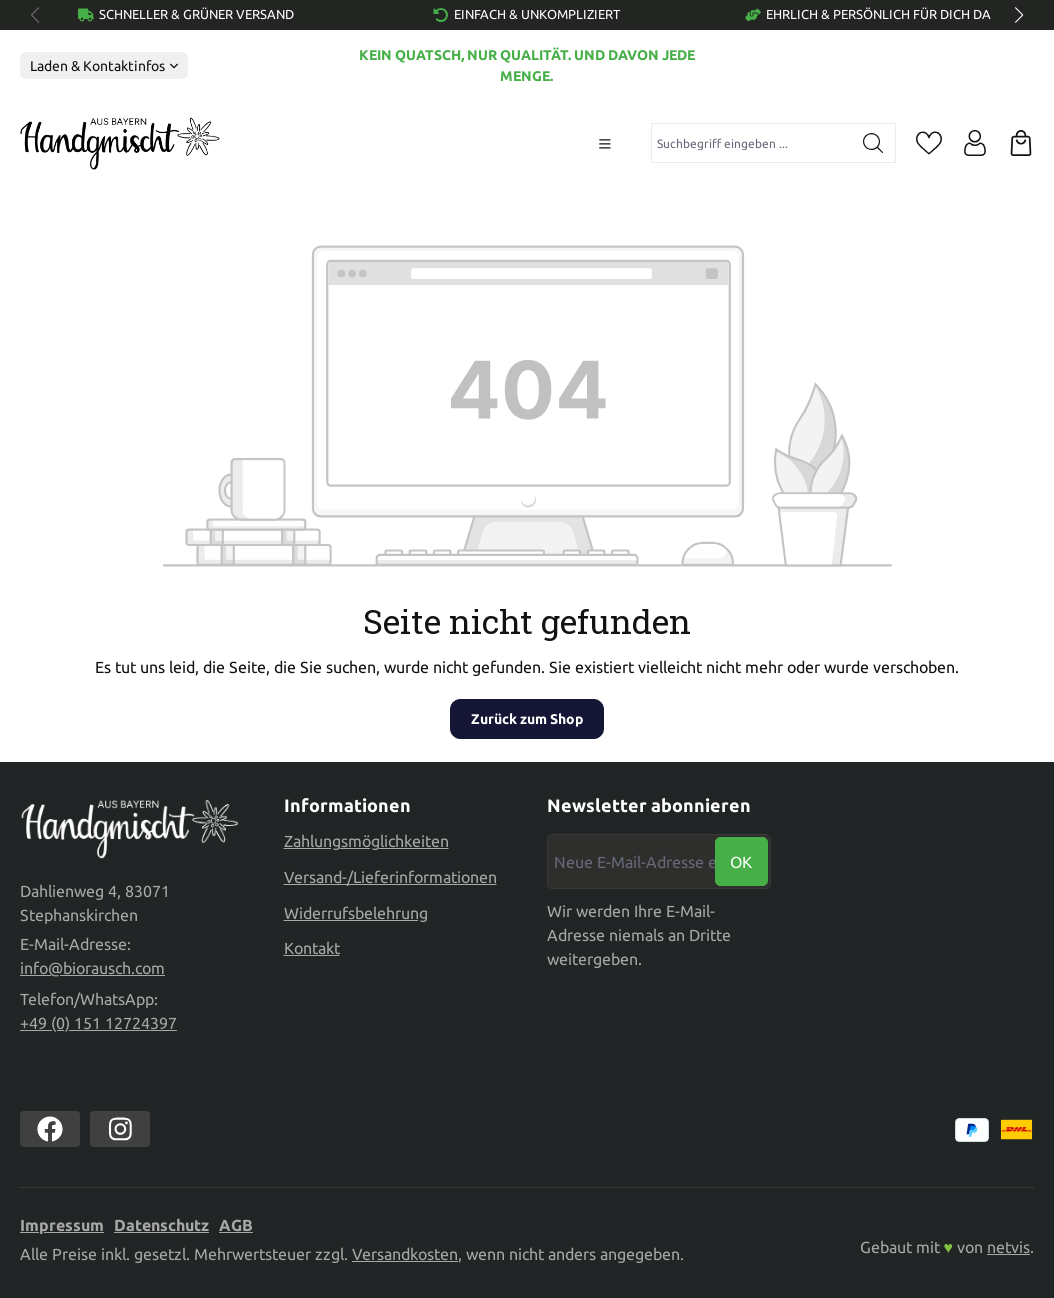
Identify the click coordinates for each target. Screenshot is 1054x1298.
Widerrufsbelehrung (356, 909)
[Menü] (605, 144)
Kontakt (312, 945)
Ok (741, 859)
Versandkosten (405, 1254)
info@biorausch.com (92, 968)
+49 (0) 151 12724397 (98, 1023)
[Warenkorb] (1021, 143)
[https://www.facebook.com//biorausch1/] (50, 1129)
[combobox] (751, 143)
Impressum (62, 1225)
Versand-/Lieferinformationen (390, 874)
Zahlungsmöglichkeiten (366, 838)
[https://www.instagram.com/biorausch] (120, 1129)
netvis (1008, 1247)
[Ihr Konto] (975, 143)
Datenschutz (161, 1225)
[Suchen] (873, 143)
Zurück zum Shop (527, 719)
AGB (236, 1225)
